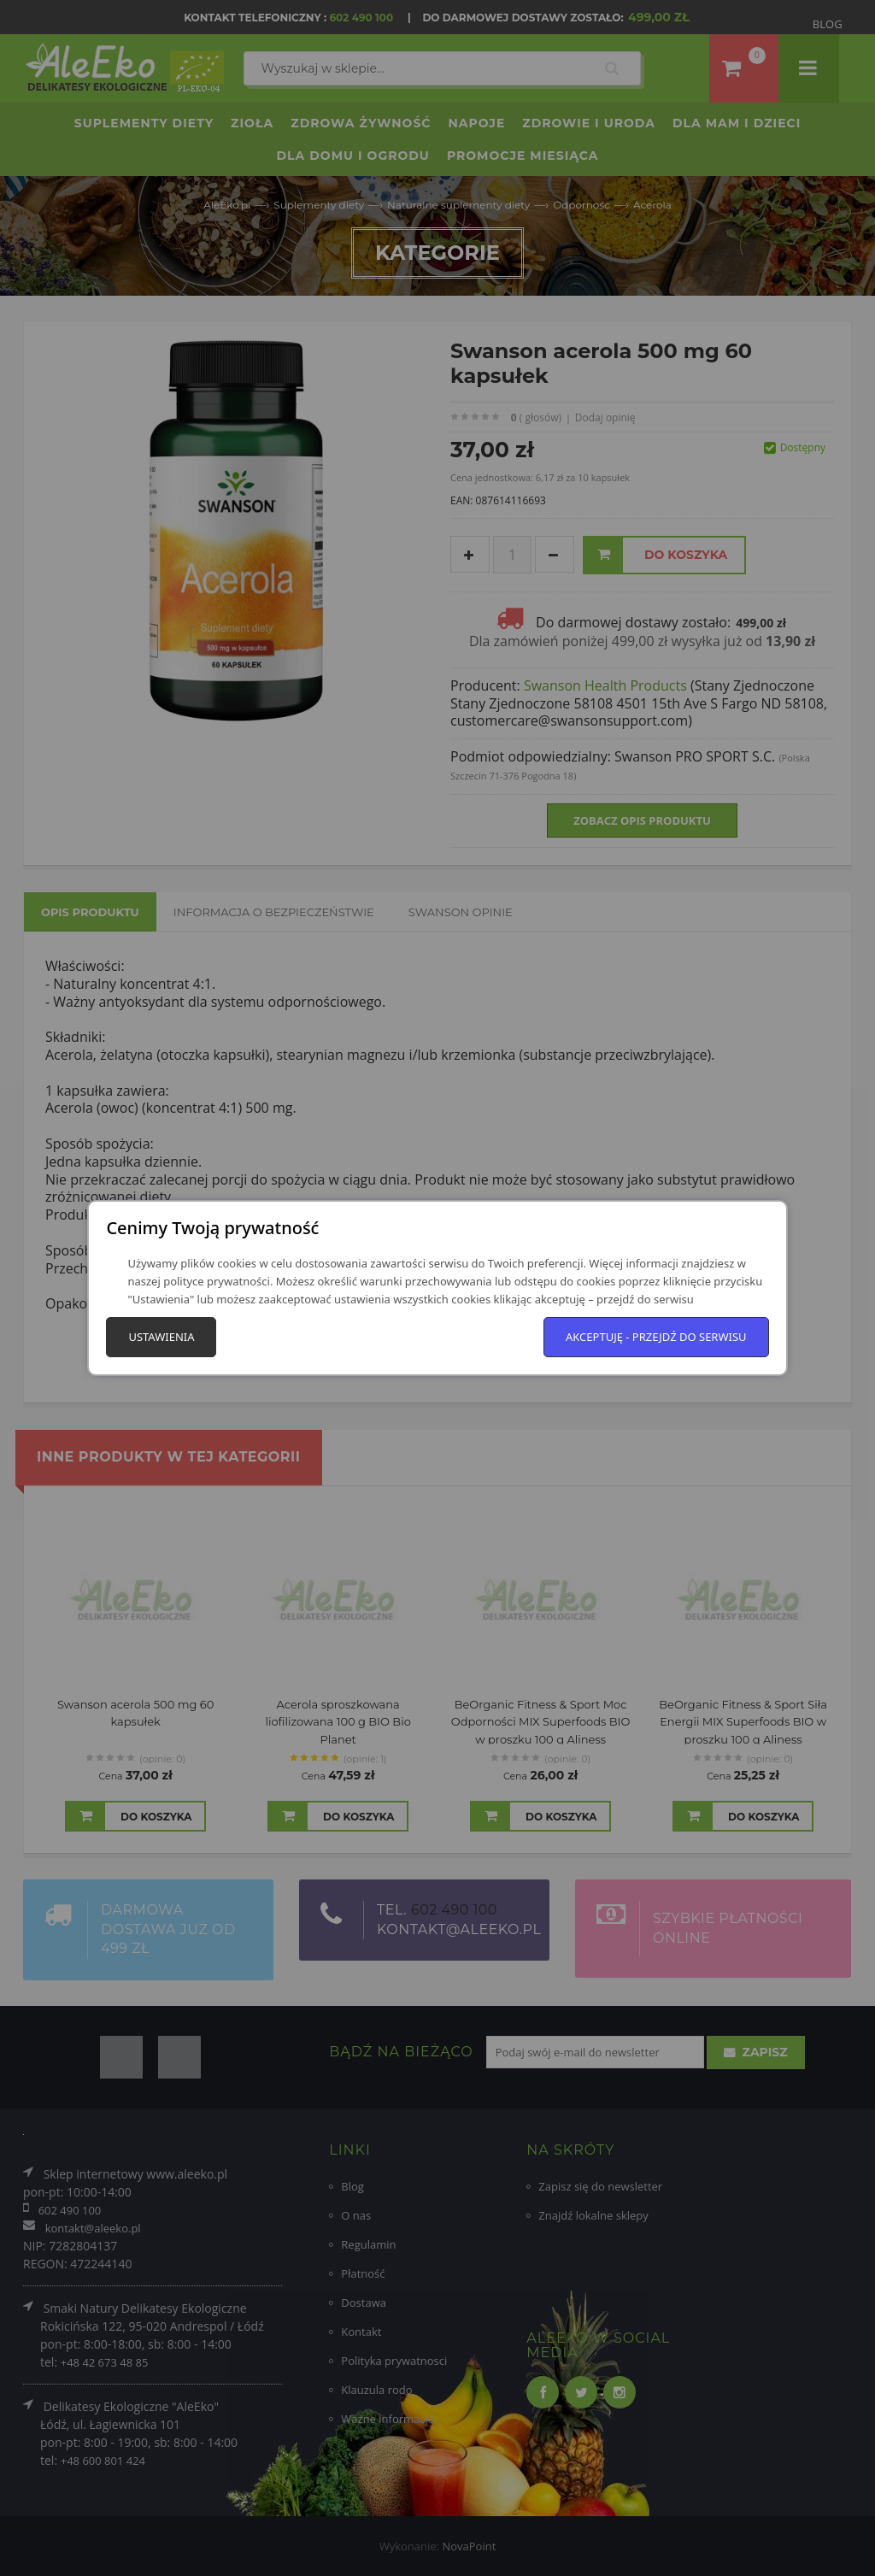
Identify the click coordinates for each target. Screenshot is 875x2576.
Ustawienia (161, 1336)
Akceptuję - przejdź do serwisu (656, 1336)
